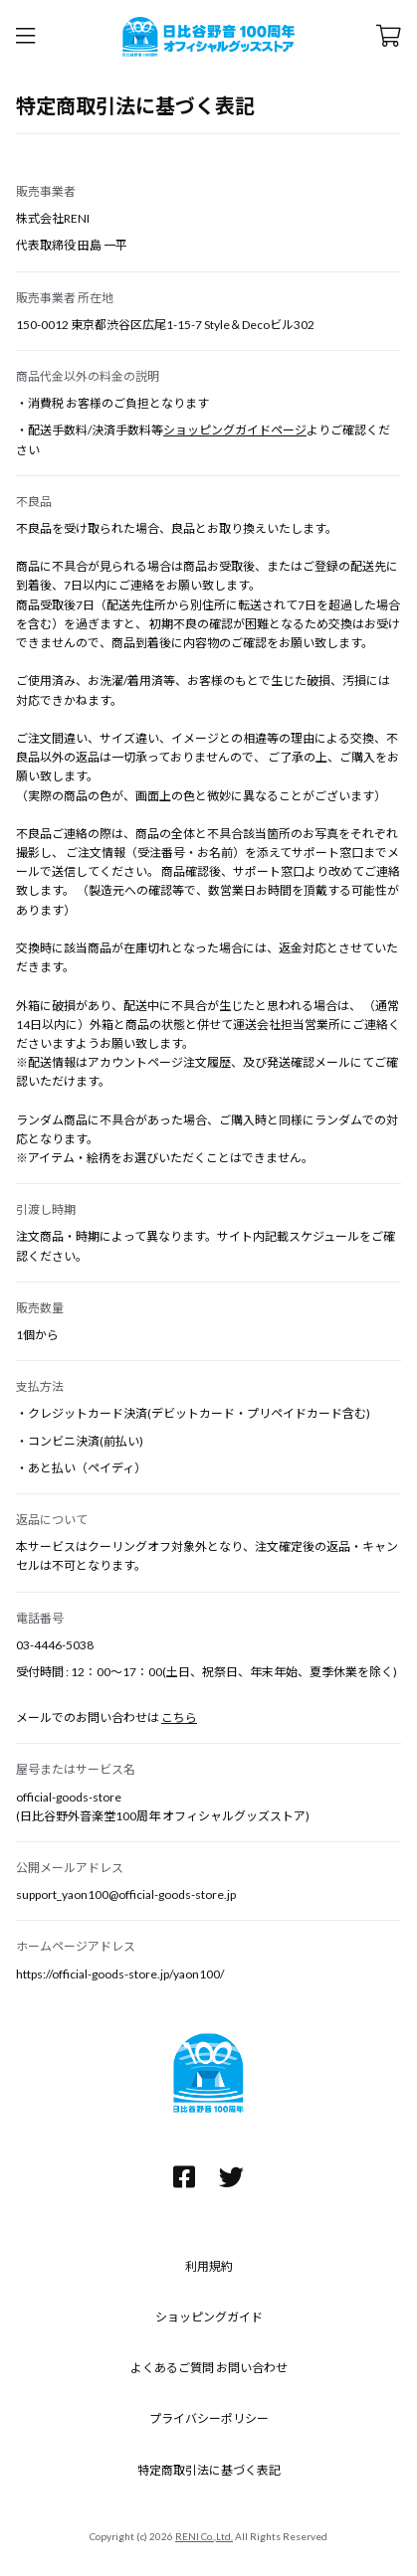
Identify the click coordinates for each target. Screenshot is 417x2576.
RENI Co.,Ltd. (204, 2536)
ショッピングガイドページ (235, 430)
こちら (179, 1717)
